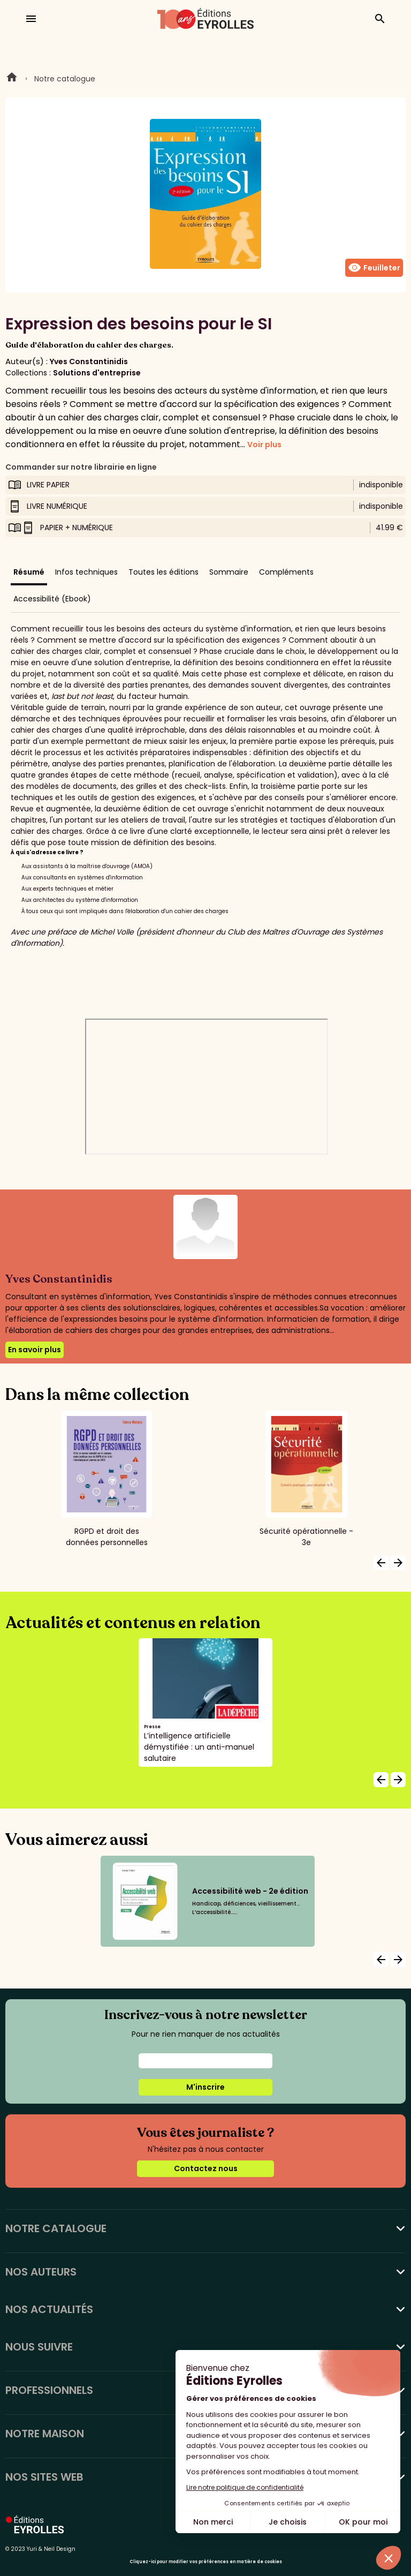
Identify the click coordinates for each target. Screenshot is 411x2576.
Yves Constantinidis (89, 361)
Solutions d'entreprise (97, 372)
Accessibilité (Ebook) (52, 598)
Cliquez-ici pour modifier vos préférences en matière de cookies (206, 2562)
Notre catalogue (64, 78)
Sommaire (228, 572)
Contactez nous (206, 2168)
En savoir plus (34, 1349)
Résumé (28, 572)
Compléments (286, 572)
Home (11, 79)
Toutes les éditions (163, 572)
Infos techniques (86, 572)
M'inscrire (205, 2087)
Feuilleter (374, 267)
